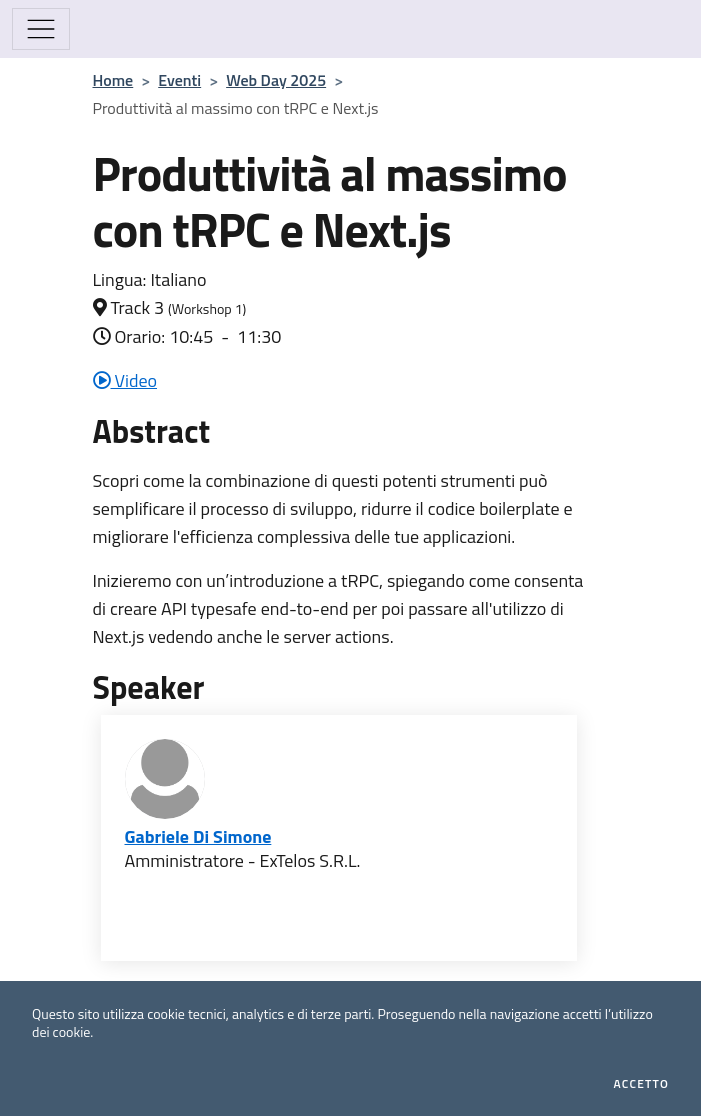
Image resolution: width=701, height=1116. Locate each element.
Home (113, 80)
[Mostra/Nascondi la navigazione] (41, 29)
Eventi (179, 80)
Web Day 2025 (276, 80)
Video (125, 380)
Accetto (641, 1084)
